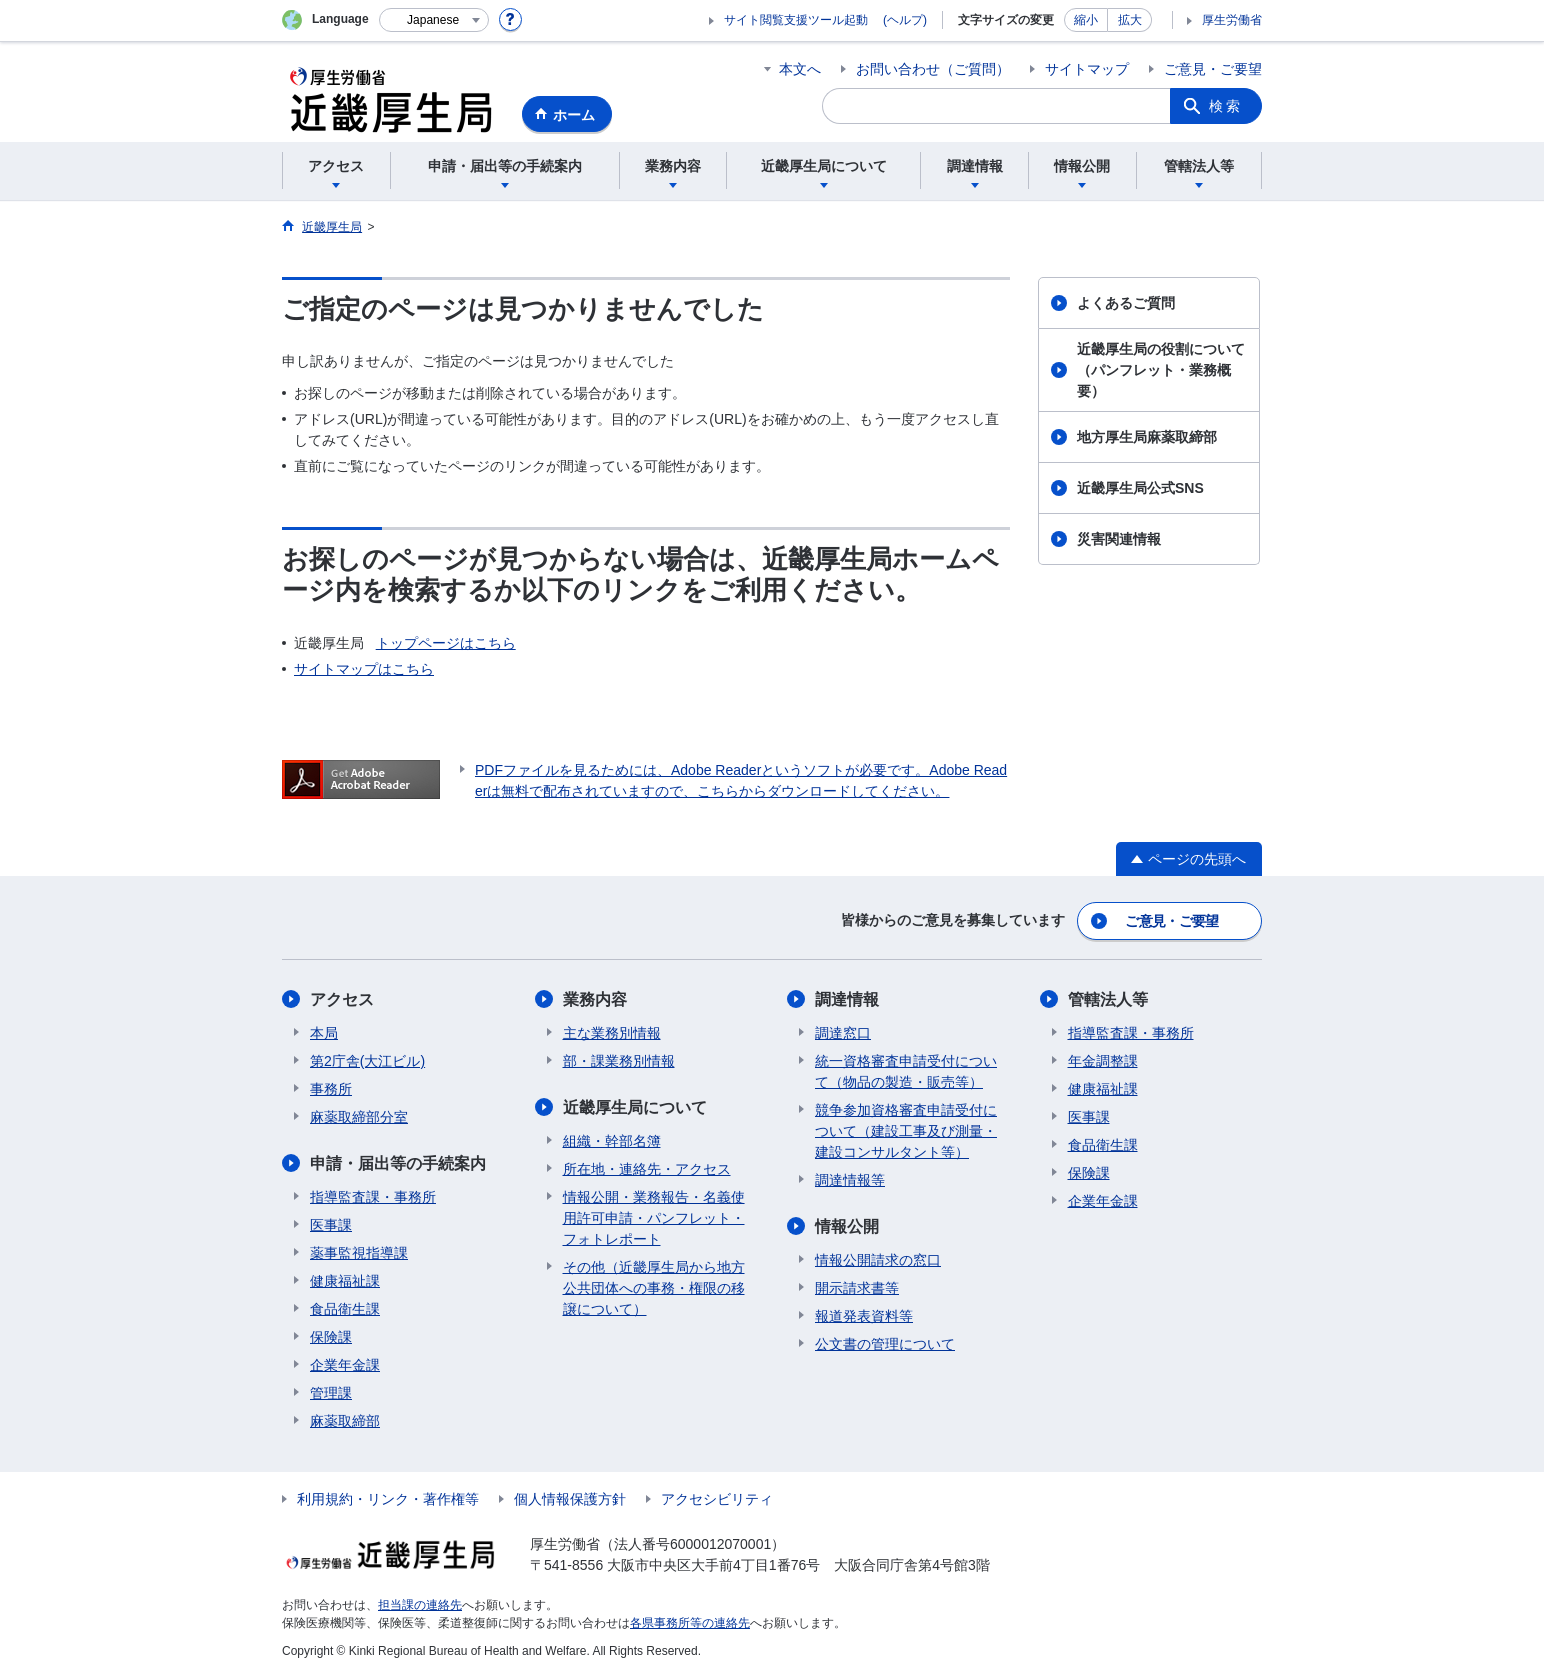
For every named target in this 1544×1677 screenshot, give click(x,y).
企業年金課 (345, 1365)
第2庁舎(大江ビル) (367, 1061)
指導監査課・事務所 (373, 1197)
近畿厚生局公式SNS (1140, 488)
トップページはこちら (446, 643)
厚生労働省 (1232, 20)
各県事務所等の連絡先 (690, 1623)
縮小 (1086, 20)
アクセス (342, 999)
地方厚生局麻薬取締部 (1147, 437)
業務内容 (595, 999)
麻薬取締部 (345, 1421)
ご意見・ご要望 (1213, 69)
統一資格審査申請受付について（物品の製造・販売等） (906, 1071)
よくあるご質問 (1126, 303)
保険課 (331, 1337)
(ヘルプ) (905, 20)
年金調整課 (1103, 1061)
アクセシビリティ (717, 1499)
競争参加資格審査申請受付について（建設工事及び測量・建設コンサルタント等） (906, 1131)
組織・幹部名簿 (612, 1141)
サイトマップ (1087, 69)
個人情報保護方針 (570, 1499)
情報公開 (847, 1226)
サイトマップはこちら (364, 669)
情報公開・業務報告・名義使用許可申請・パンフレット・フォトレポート (654, 1218)
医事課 (331, 1225)
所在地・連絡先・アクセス (647, 1169)
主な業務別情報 (612, 1033)
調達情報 (847, 999)
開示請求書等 (857, 1288)
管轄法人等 (1108, 999)
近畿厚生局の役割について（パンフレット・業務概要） (1161, 370)
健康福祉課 (345, 1281)
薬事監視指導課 (359, 1253)
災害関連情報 (1119, 539)
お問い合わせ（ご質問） (933, 69)
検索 (1226, 106)
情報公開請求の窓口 (878, 1260)
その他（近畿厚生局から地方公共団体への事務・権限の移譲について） (654, 1288)
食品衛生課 (345, 1309)
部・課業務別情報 (619, 1061)
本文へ (800, 69)
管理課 (331, 1393)
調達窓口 (843, 1033)
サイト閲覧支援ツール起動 (796, 20)
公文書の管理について (885, 1344)
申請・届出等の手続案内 (398, 1163)
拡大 (1130, 20)
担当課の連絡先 (420, 1605)
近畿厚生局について (635, 1107)
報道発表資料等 (864, 1316)
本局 (324, 1033)
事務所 (331, 1089)
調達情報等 (850, 1180)
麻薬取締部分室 (359, 1117)
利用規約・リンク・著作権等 (388, 1499)
